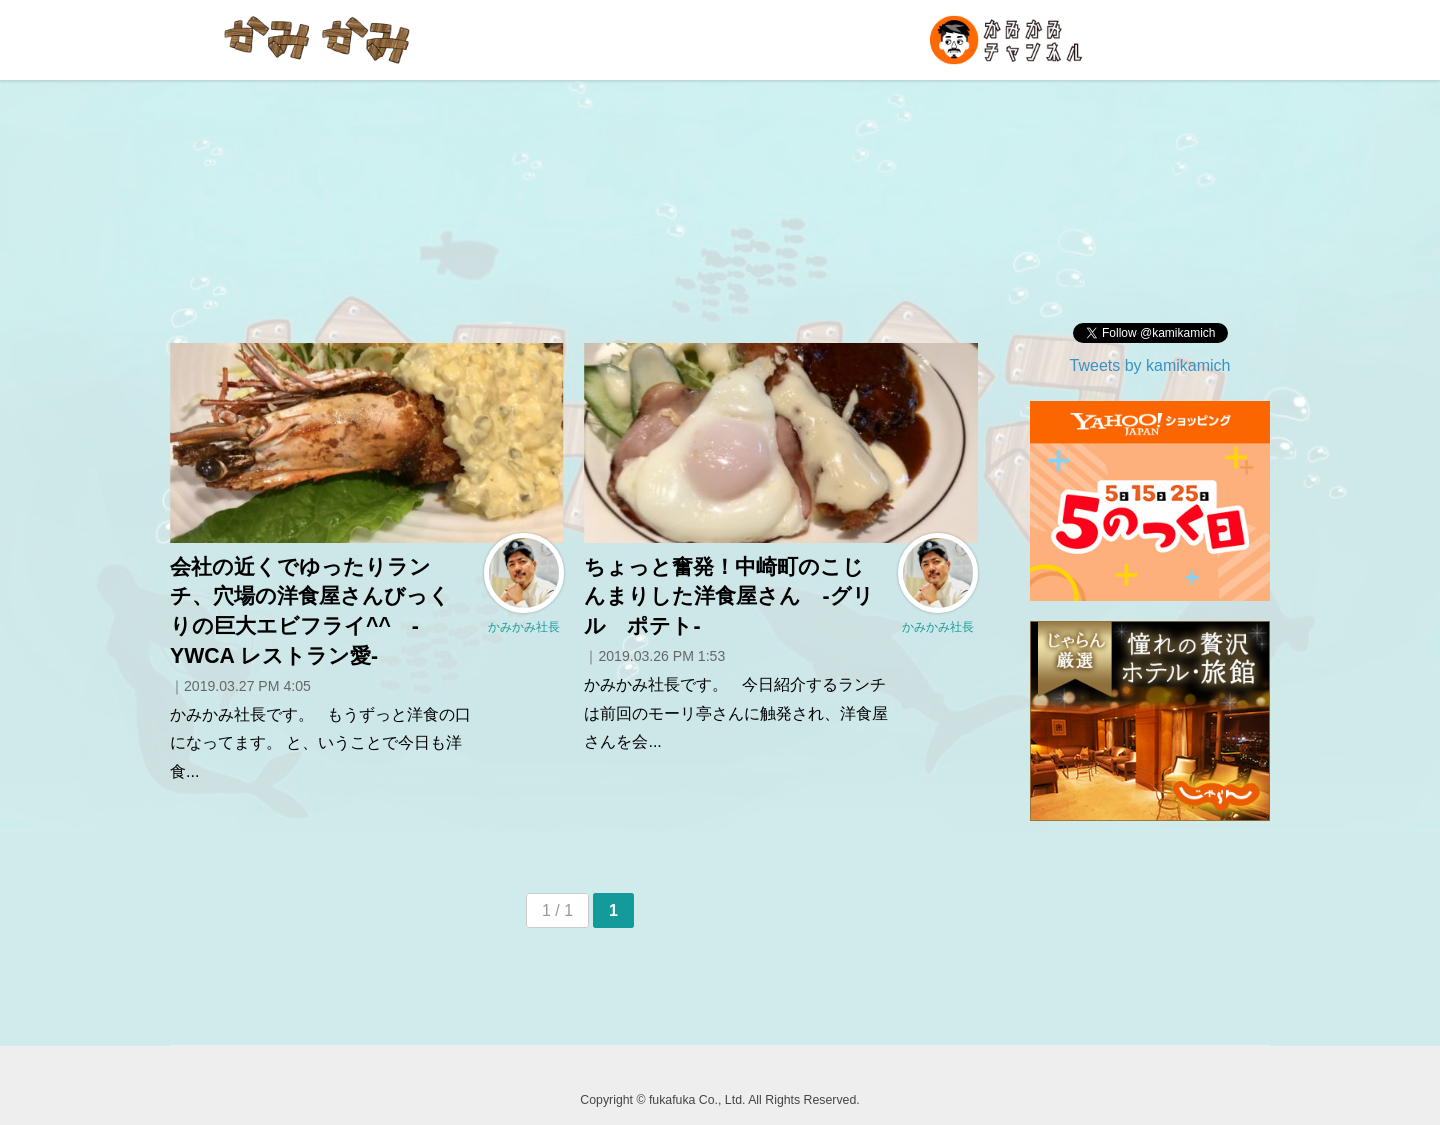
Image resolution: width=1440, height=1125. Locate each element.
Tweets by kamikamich (1150, 365)
